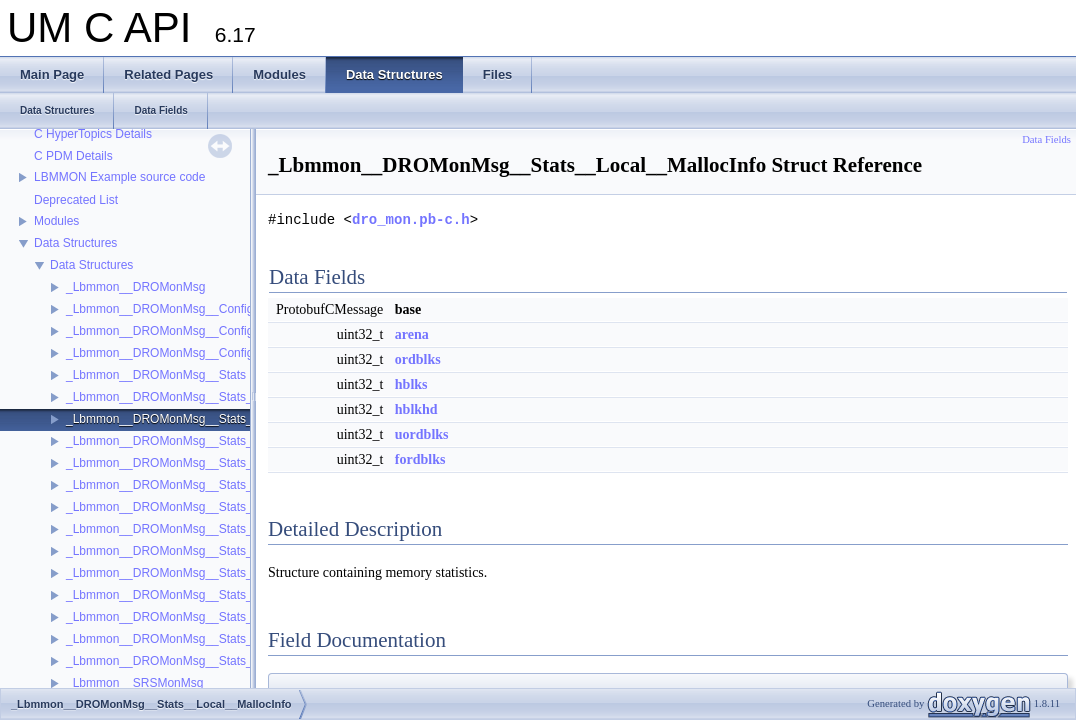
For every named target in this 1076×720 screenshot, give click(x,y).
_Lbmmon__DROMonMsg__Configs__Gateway (193, 331)
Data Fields (1046, 139)
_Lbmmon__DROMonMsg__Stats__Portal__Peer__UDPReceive (239, 639)
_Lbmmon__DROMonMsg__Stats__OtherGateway (201, 441)
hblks (411, 384)
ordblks (418, 359)
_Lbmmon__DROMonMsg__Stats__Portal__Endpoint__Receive (237, 529)
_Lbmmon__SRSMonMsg (134, 683)
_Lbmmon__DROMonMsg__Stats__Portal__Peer (197, 573)
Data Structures (75, 243)
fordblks (420, 459)
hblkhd (416, 409)
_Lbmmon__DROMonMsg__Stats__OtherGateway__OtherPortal (239, 463)
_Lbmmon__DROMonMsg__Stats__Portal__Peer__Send (218, 617)
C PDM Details (73, 156)
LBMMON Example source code (119, 177)
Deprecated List (76, 200)
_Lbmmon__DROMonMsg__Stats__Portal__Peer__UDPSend (231, 661)
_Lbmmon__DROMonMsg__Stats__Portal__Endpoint (209, 507)
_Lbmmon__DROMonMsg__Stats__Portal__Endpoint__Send (229, 551)
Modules (56, 221)
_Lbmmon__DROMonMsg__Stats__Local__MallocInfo (211, 419)
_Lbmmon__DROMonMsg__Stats (156, 375)
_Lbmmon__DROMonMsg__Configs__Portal (185, 353)
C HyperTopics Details (93, 134)
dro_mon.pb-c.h (411, 219)
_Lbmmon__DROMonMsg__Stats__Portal (178, 485)
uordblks (422, 434)
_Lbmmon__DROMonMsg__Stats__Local (177, 397)
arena (412, 334)
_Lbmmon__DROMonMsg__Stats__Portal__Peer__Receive (226, 595)
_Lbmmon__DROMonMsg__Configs (162, 309)
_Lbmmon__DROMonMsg (135, 287)
